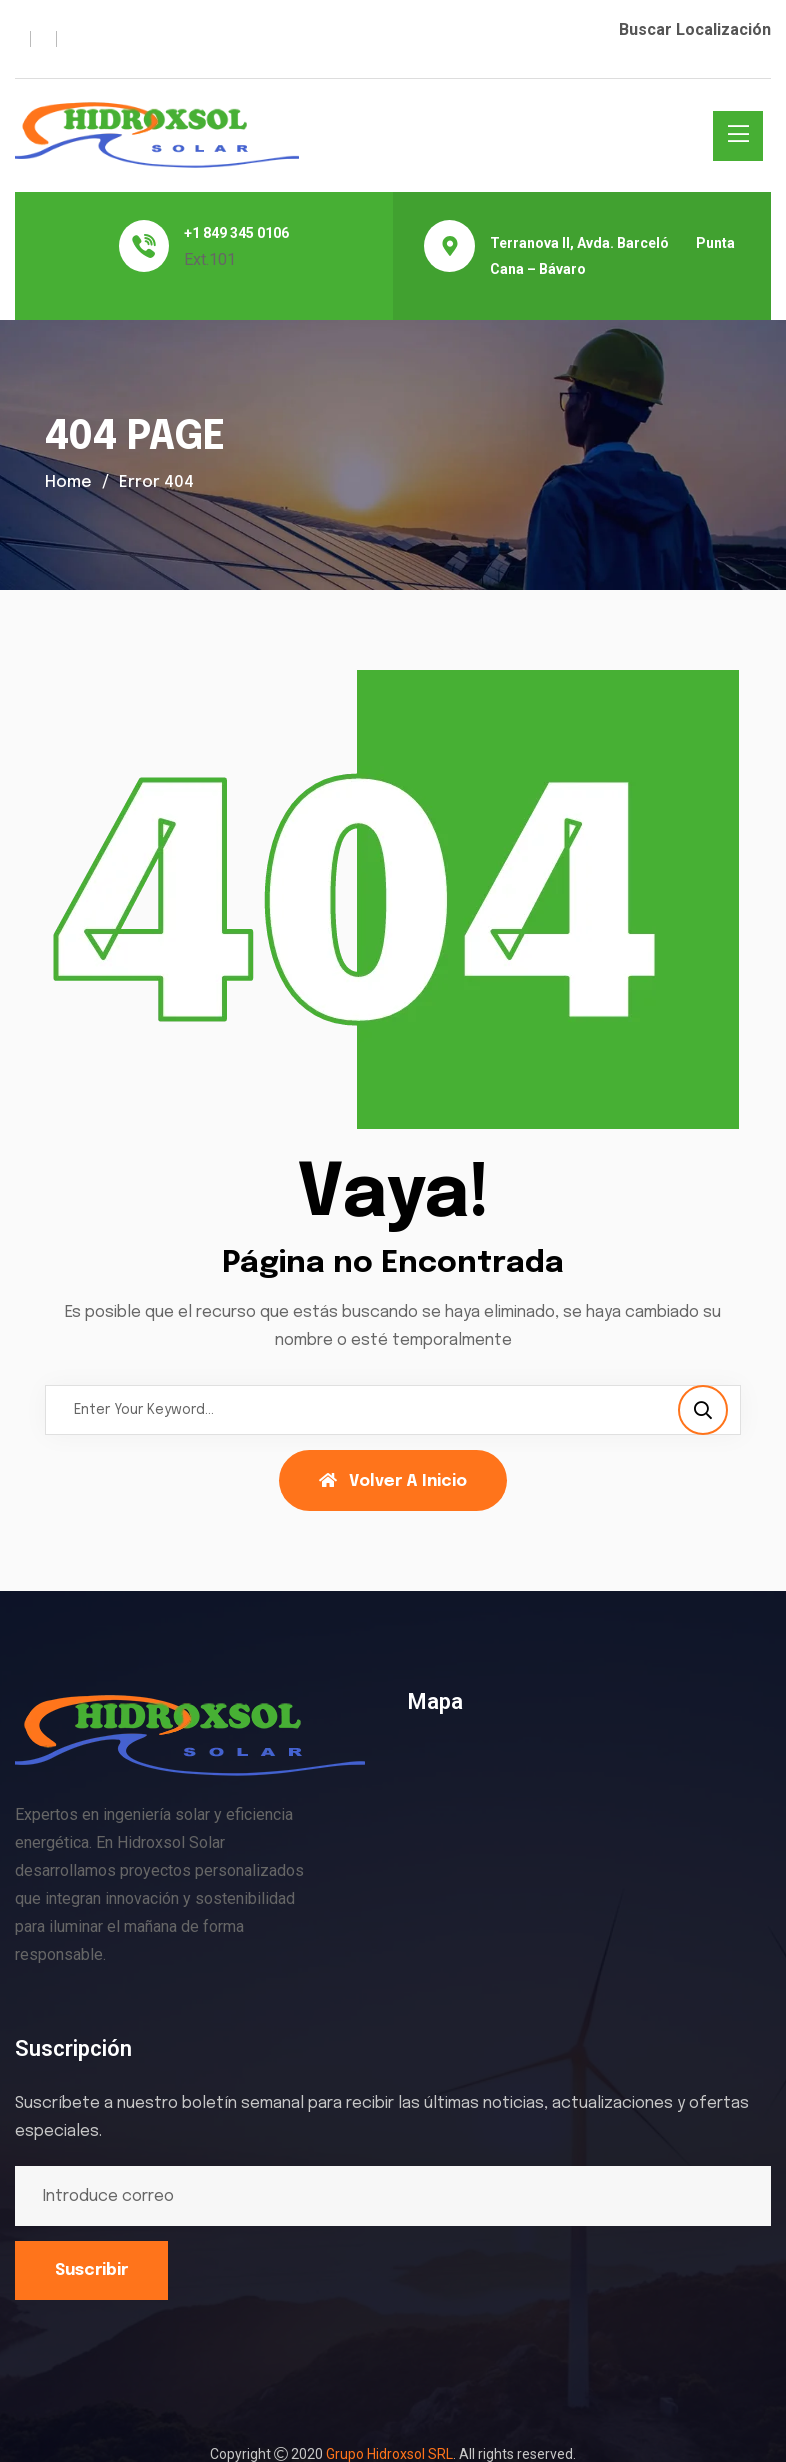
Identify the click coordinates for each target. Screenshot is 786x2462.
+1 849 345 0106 (236, 233)
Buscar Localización (695, 29)
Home (68, 482)
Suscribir (91, 2270)
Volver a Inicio (393, 1481)
